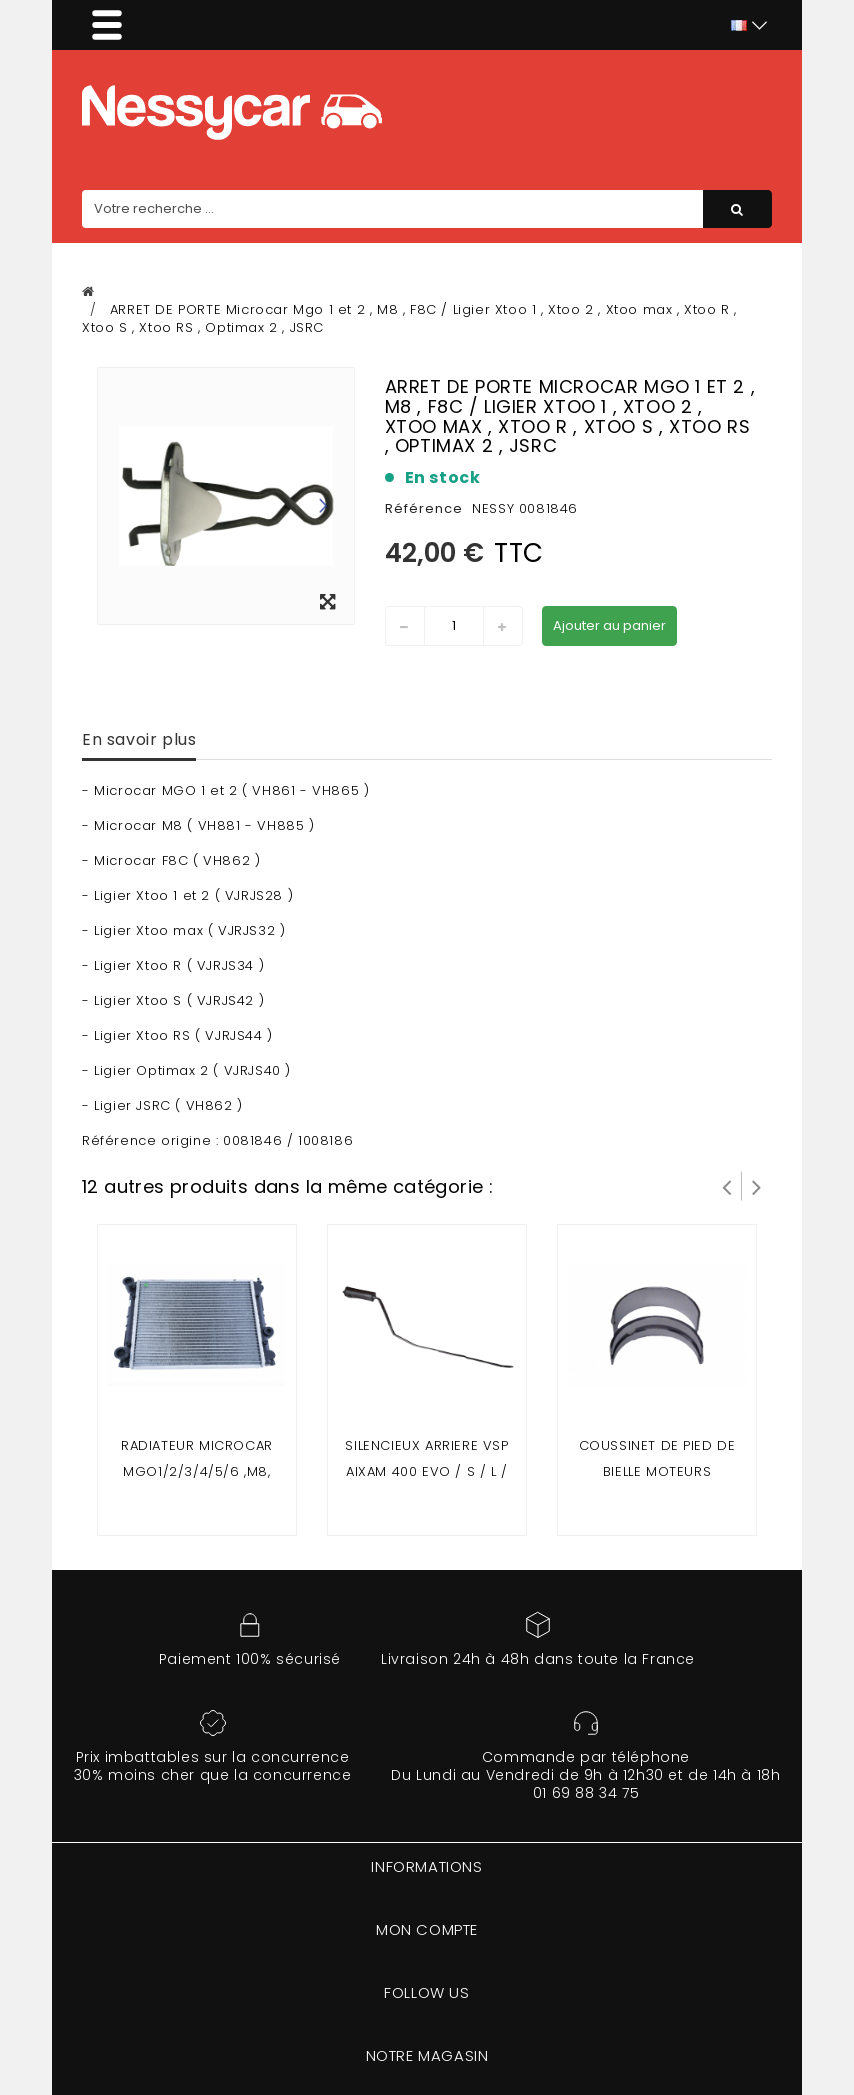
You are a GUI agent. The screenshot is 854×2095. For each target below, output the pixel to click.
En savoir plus (139, 739)
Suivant (757, 1186)
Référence (424, 508)
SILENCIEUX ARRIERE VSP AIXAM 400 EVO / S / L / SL (426, 1471)
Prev (727, 1186)
